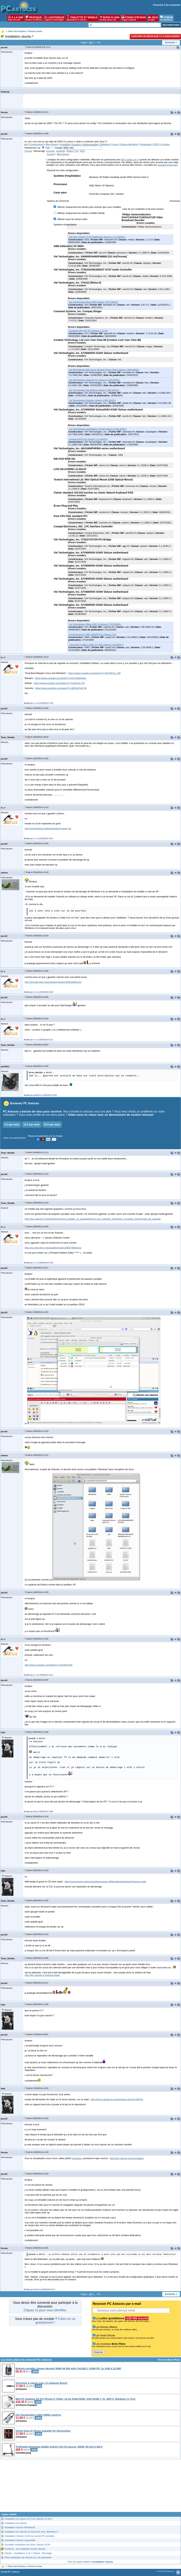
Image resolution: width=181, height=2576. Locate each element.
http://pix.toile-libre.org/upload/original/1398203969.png (53, 982)
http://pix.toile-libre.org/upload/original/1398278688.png (53, 1247)
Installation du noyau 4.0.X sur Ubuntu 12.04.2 (28, 2518)
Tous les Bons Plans (169, 2359)
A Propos (165, 144)
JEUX (153, 18)
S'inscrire (158, 5)
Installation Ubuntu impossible (19, 2540)
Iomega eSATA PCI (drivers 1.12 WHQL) (88, 439)
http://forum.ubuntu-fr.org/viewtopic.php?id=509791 (117, 2099)
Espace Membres (129, 144)
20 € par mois (52, 1124)
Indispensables (90, 144)
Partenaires (146, 144)
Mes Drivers (52, 144)
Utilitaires (105, 144)
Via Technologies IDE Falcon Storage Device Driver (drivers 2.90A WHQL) (104, 370)
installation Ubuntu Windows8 (19, 2527)
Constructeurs (36, 144)
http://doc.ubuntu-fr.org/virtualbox (127, 2158)
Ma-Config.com (129, 159)
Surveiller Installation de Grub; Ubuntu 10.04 (27, 2544)
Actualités (65, 144)
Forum (114, 144)
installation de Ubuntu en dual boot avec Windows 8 (31, 2531)
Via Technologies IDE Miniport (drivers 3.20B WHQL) (94, 390)
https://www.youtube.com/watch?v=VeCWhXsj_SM (94, 673)
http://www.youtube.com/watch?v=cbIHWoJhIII (48, 1665)
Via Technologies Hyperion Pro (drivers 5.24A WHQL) (94, 380)
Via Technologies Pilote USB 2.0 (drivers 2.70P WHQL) (95, 624)
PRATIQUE (33, 18)
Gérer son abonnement (14, 1138)
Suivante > (171, 42)
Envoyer (50, 151)
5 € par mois (12, 1124)
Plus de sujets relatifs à (90, 2561)
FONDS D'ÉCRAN (134, 18)
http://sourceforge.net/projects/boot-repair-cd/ (48, 828)
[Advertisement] (90, 2487)
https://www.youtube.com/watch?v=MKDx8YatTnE (61, 688)
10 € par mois (32, 1124)
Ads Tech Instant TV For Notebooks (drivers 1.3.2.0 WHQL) (97, 237)
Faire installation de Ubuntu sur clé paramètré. (28, 2557)
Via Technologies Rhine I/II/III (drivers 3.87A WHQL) (93, 302)
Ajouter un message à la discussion (155, 36)
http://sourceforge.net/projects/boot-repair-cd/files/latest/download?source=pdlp (105, 1881)
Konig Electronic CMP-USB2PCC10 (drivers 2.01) (92, 634)
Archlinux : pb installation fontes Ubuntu (24, 2549)
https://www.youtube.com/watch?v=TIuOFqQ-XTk (59, 683)
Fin (98, 42)
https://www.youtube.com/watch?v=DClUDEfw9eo (60, 678)
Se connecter (173, 5)
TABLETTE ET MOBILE (82, 18)
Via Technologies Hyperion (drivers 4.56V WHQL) (92, 400)
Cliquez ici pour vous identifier (45, 2310)
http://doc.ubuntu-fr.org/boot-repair (42, 1975)
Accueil (50, 154)
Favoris (28, 151)
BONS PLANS (110, 18)
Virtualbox (76, 2158)
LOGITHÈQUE (54, 18)
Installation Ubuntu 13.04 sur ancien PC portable (29, 2536)
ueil (26, 144)
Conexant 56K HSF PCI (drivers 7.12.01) (88, 331)
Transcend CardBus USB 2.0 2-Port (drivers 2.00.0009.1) (96, 645)
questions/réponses (168, 165)
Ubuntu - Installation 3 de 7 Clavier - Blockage (28, 2553)
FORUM (166, 18)
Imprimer (60, 151)
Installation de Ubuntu (15, 2523)
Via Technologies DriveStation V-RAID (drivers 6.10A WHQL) (98, 429)
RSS (156, 144)
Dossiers (76, 144)
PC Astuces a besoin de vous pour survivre (32, 1111)
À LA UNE (15, 18)
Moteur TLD (72, 151)
